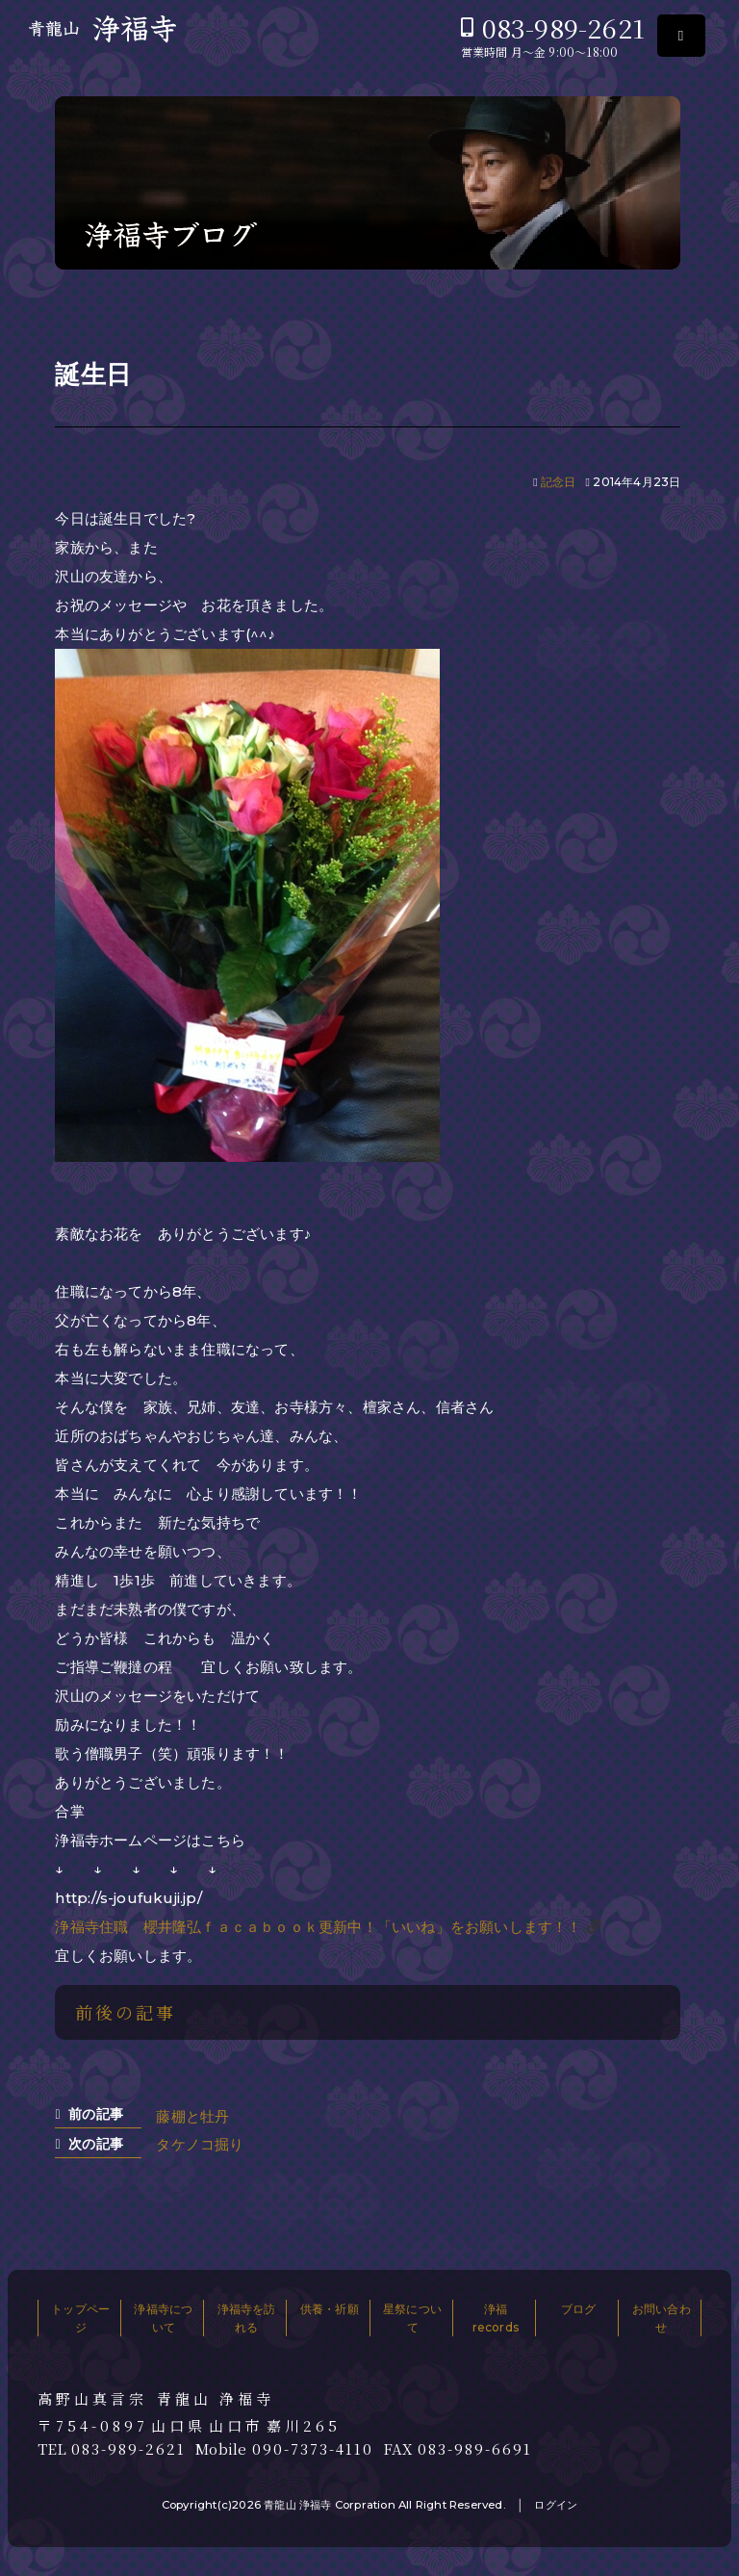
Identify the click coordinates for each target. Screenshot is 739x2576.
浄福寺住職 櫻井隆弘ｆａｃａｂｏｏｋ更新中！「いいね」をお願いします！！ (318, 1927)
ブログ (579, 2309)
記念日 (558, 482)
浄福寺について (163, 2318)
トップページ (80, 2318)
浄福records (495, 2318)
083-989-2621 (563, 27)
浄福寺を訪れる (246, 2318)
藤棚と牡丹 (192, 2116)
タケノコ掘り (199, 2144)
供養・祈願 (329, 2309)
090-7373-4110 (312, 2449)
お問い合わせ (661, 2318)
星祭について (412, 2318)
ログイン (555, 2505)
